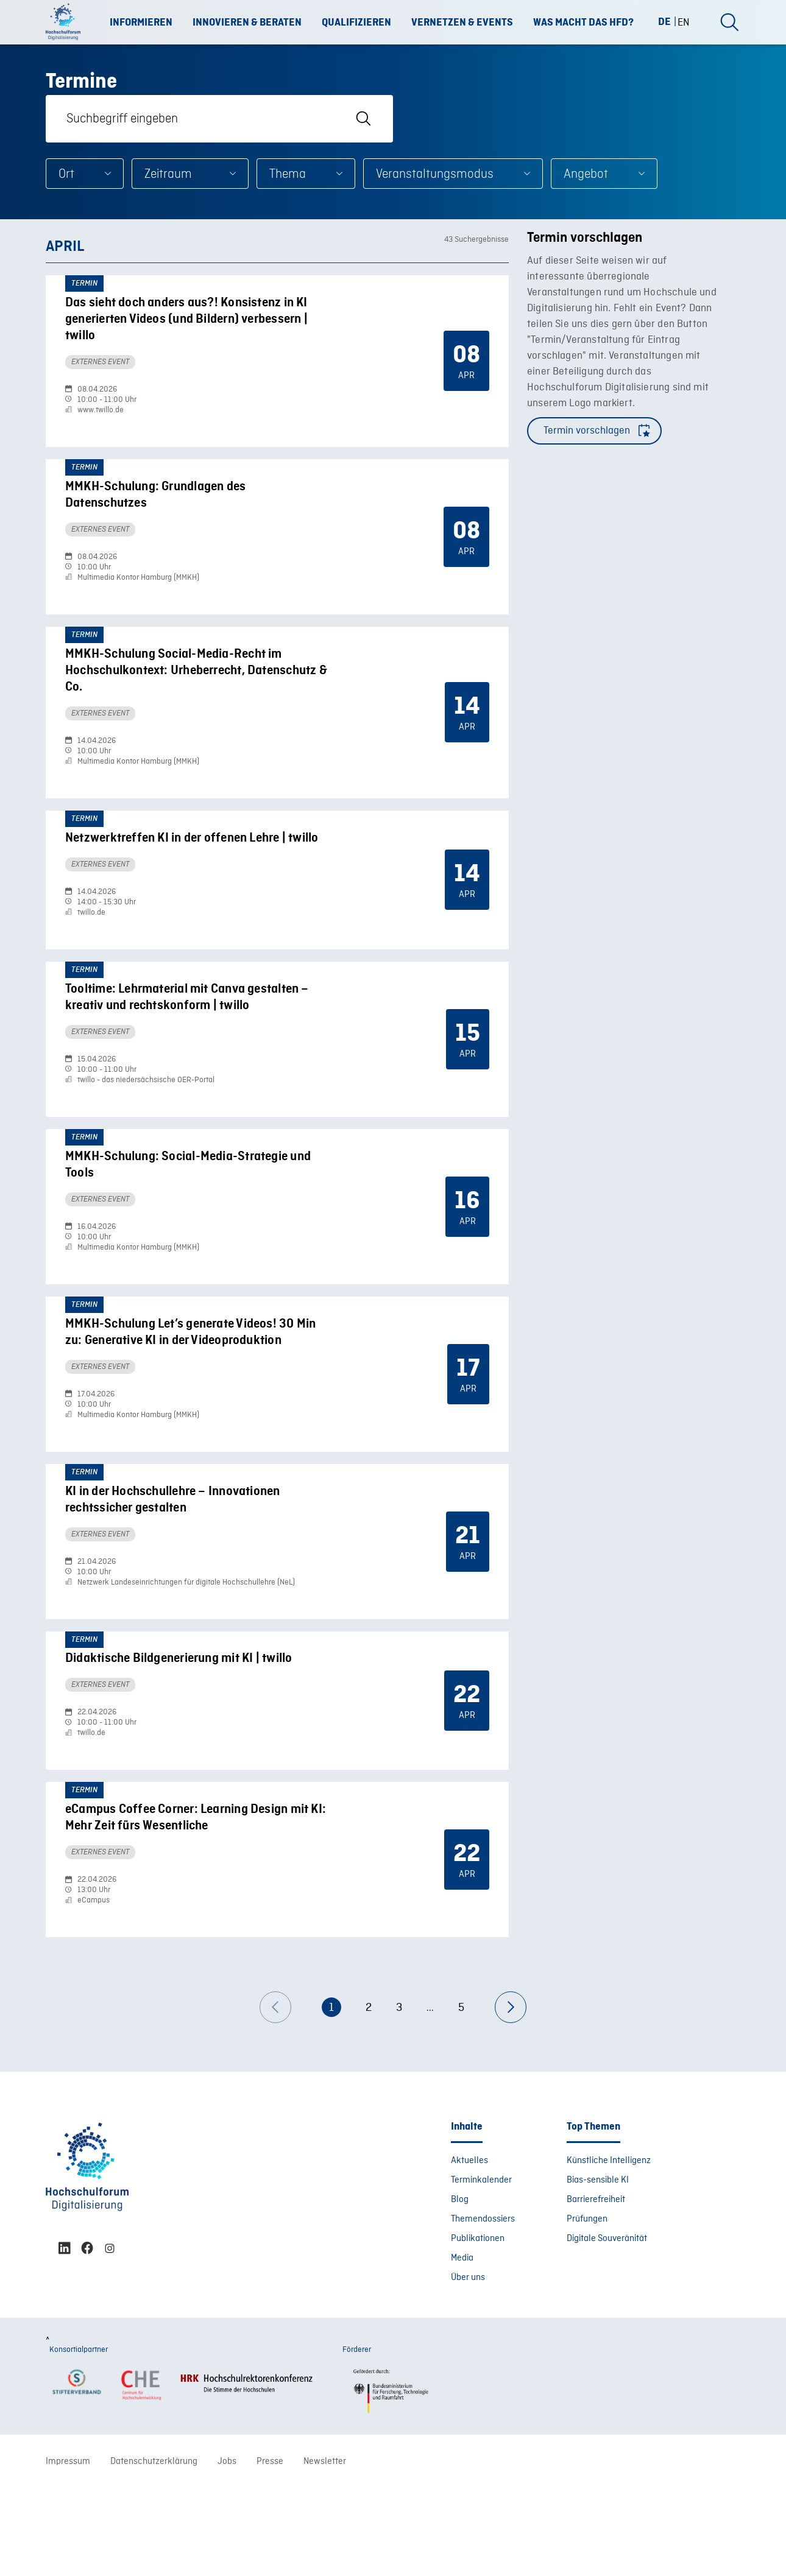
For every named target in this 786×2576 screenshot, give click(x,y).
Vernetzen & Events (462, 22)
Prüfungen (587, 2307)
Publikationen (478, 2327)
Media (462, 2346)
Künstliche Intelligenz (609, 2249)
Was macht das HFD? (583, 22)
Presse (270, 2550)
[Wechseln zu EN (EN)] (684, 22)
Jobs (227, 2550)
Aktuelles (469, 2249)
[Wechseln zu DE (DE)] (669, 22)
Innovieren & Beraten (247, 22)
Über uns (468, 2366)
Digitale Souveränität (607, 2327)
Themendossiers (483, 2307)
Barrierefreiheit (596, 2288)
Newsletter (324, 2550)
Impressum (68, 2550)
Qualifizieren (356, 22)
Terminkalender (481, 2268)
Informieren (141, 22)
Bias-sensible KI (598, 2268)
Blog (460, 2288)
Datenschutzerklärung (153, 2550)
